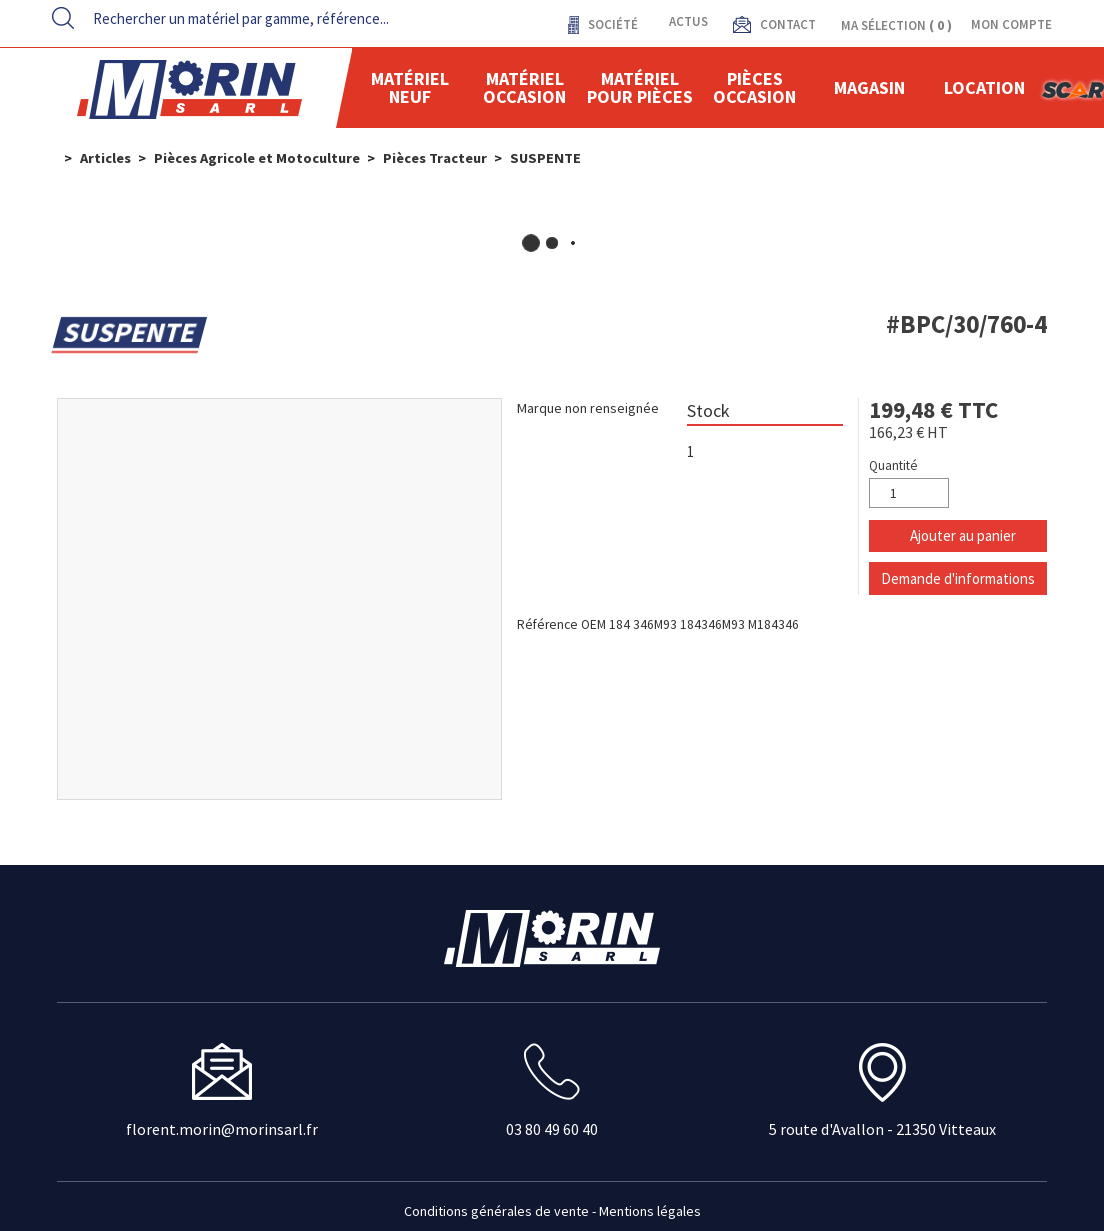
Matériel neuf (410, 87)
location (984, 87)
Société (611, 24)
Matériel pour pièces (640, 87)
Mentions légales (650, 1211)
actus (688, 21)
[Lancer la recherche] (63, 18)
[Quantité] (909, 493)
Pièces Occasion (754, 87)
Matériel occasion (524, 87)
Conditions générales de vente (496, 1211)
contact (786, 24)
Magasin (869, 87)
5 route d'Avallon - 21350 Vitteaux (882, 1129)
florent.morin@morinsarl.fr (222, 1129)
